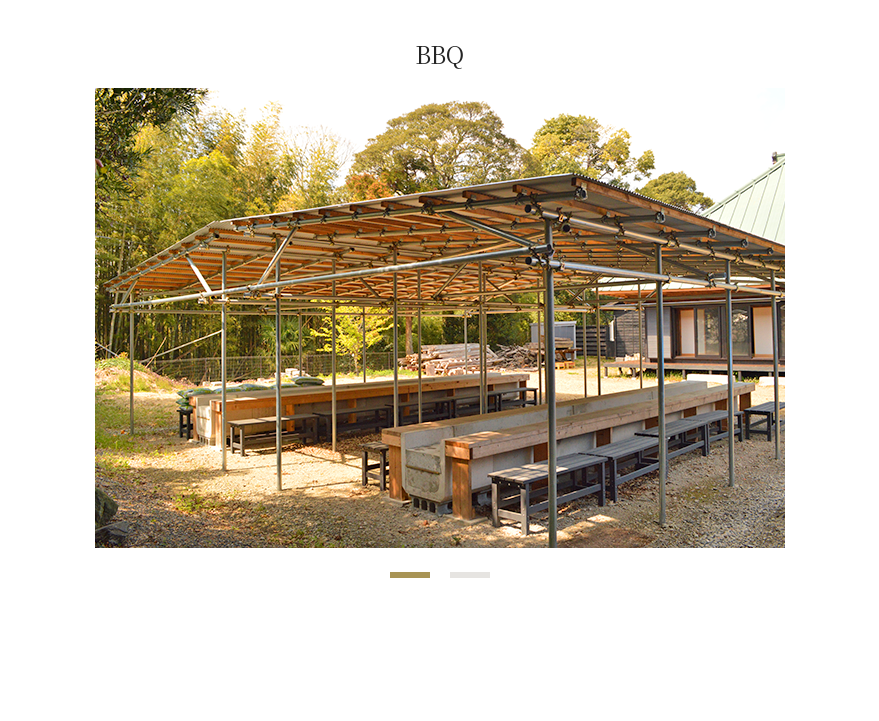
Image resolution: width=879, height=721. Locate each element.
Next (759, 318)
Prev (121, 318)
